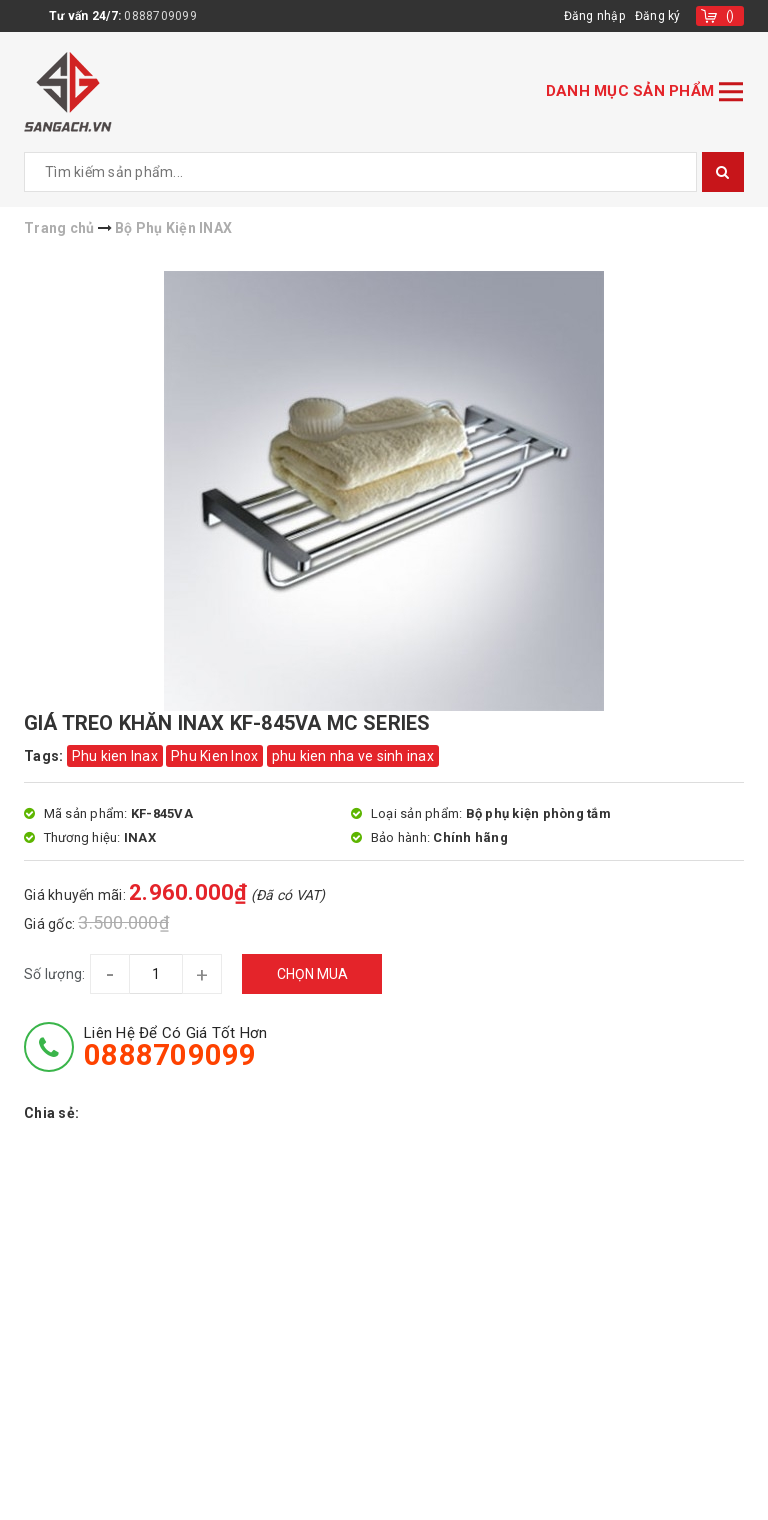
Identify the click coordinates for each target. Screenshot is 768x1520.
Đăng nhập (594, 16)
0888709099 (160, 16)
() (730, 16)
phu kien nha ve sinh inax (353, 756)
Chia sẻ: (51, 1113)
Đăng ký (658, 16)
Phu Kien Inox (214, 756)
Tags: (45, 756)
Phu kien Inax (115, 756)
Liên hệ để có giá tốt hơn (175, 1047)
